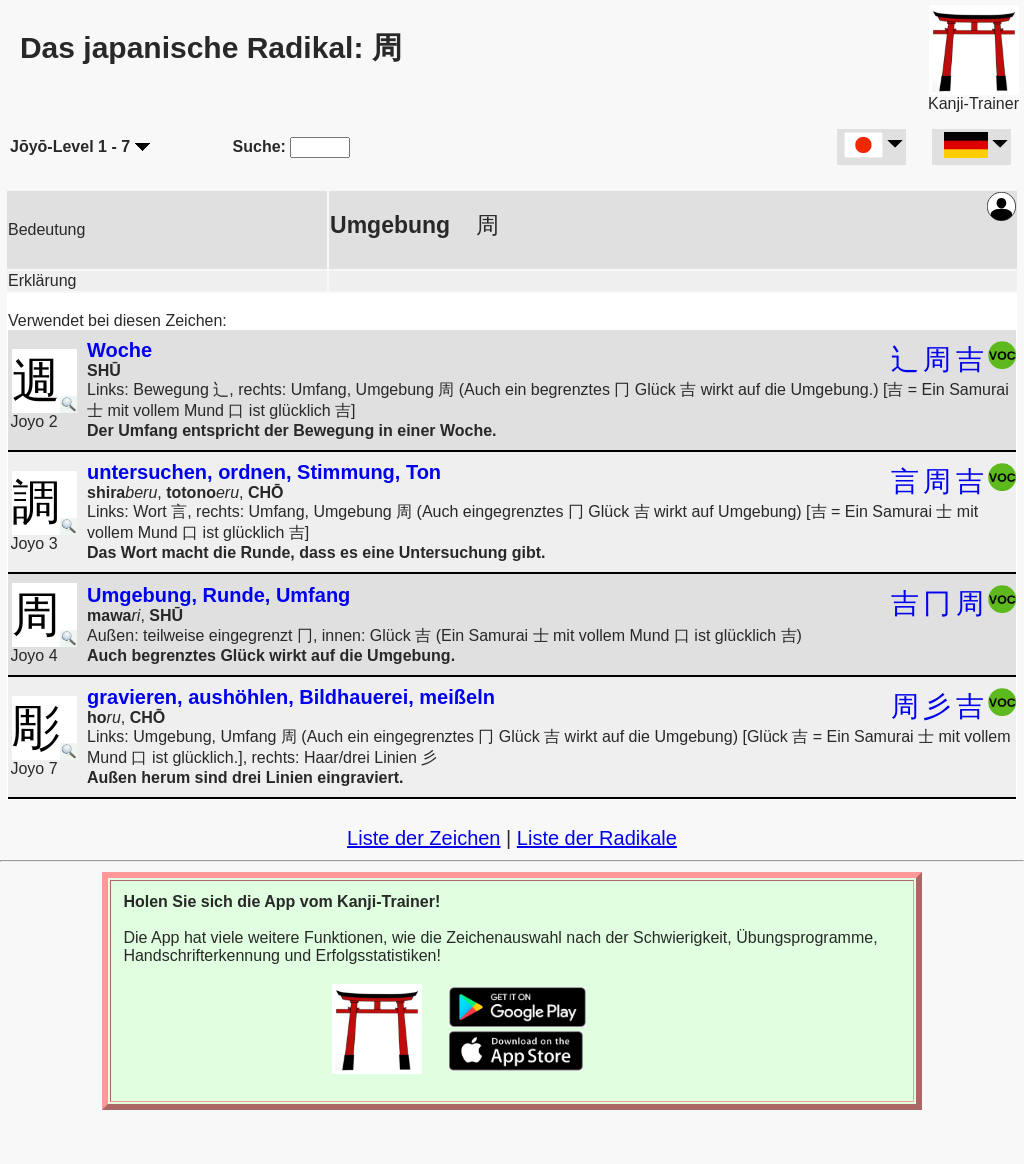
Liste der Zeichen (423, 838)
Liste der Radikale (597, 838)
